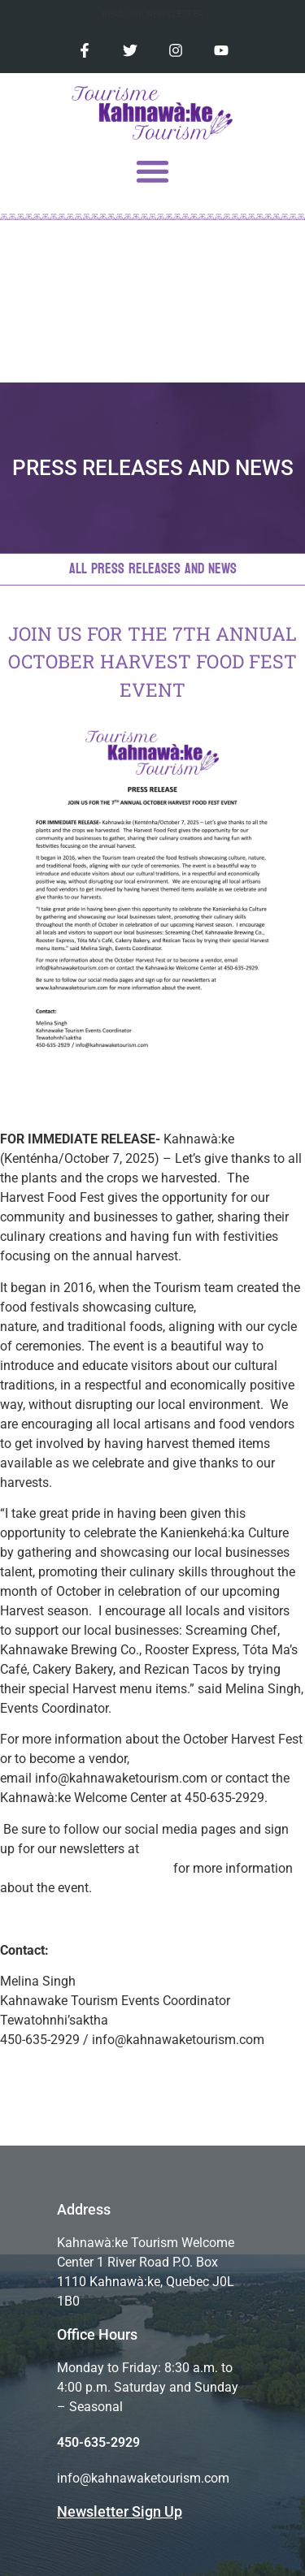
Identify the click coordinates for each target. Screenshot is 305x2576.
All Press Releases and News (153, 568)
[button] (152, 171)
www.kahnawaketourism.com (85, 1868)
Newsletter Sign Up (119, 2511)
